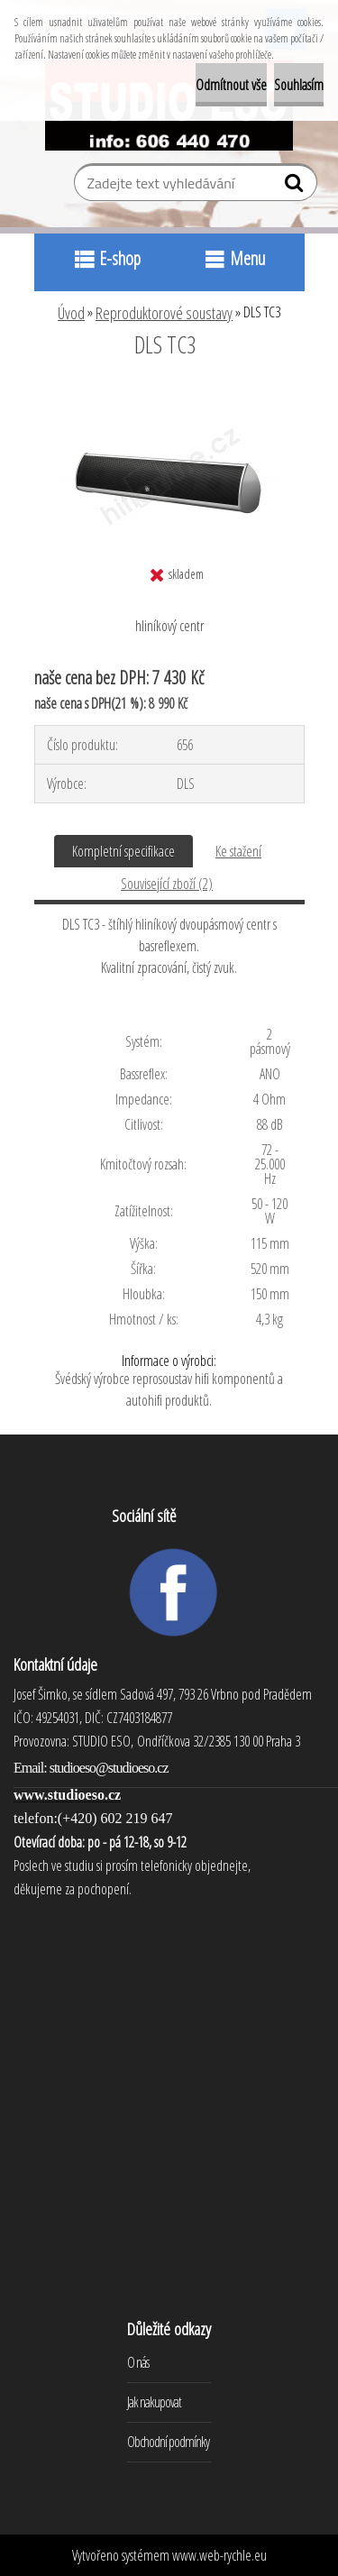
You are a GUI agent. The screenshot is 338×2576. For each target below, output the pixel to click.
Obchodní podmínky (168, 2442)
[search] (296, 186)
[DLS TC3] (169, 394)
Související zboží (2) (167, 884)
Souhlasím (299, 85)
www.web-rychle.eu (219, 2555)
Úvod (71, 313)
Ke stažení (238, 851)
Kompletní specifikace (123, 851)
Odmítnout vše (231, 85)
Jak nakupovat (154, 2402)
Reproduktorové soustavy (164, 313)
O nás (138, 2362)
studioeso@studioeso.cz (109, 1767)
